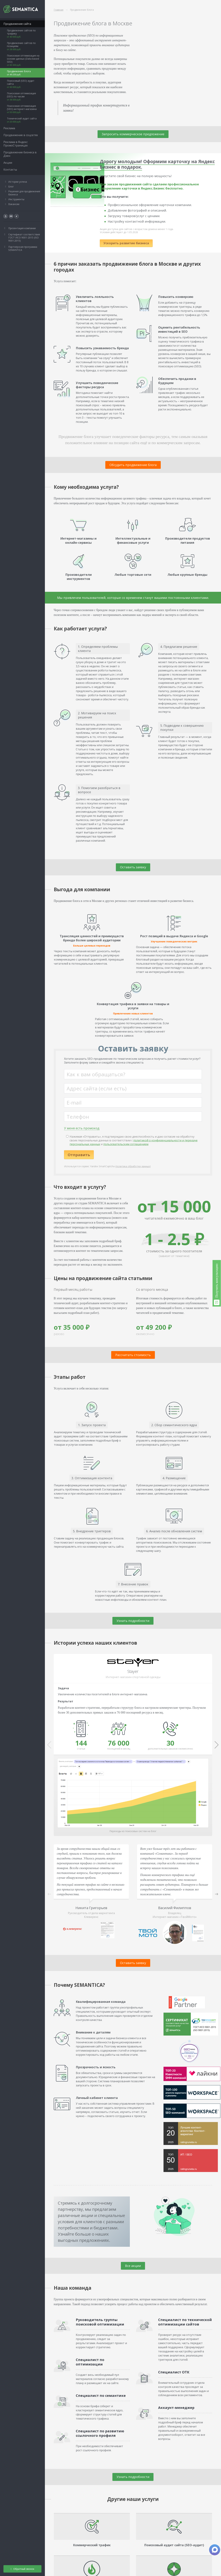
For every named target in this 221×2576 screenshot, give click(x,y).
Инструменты (16, 199)
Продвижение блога (24, 73)
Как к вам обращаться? (96, 1074)
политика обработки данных (133, 1166)
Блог (11, 186)
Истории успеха (17, 181)
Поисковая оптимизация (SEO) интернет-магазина (24, 109)
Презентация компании (22, 228)
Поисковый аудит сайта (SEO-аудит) (174, 2510)
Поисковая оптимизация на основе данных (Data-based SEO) (91, 2555)
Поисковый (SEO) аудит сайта (24, 84)
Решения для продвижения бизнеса (24, 193)
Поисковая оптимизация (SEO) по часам (24, 96)
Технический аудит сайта (24, 120)
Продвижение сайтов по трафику (24, 33)
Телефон (78, 1116)
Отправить (79, 1154)
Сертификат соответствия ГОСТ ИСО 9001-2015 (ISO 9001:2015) (24, 237)
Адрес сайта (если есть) (97, 1088)
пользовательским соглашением (125, 1144)
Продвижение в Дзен (174, 2553)
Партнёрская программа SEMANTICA (22, 248)
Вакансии (13, 204)
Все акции (133, 2231)
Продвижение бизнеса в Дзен (20, 154)
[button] (216, 1727)
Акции (7, 163)
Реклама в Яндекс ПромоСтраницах (15, 143)
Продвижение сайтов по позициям (24, 46)
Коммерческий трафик (92, 2510)
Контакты (10, 169)
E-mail (74, 1102)
